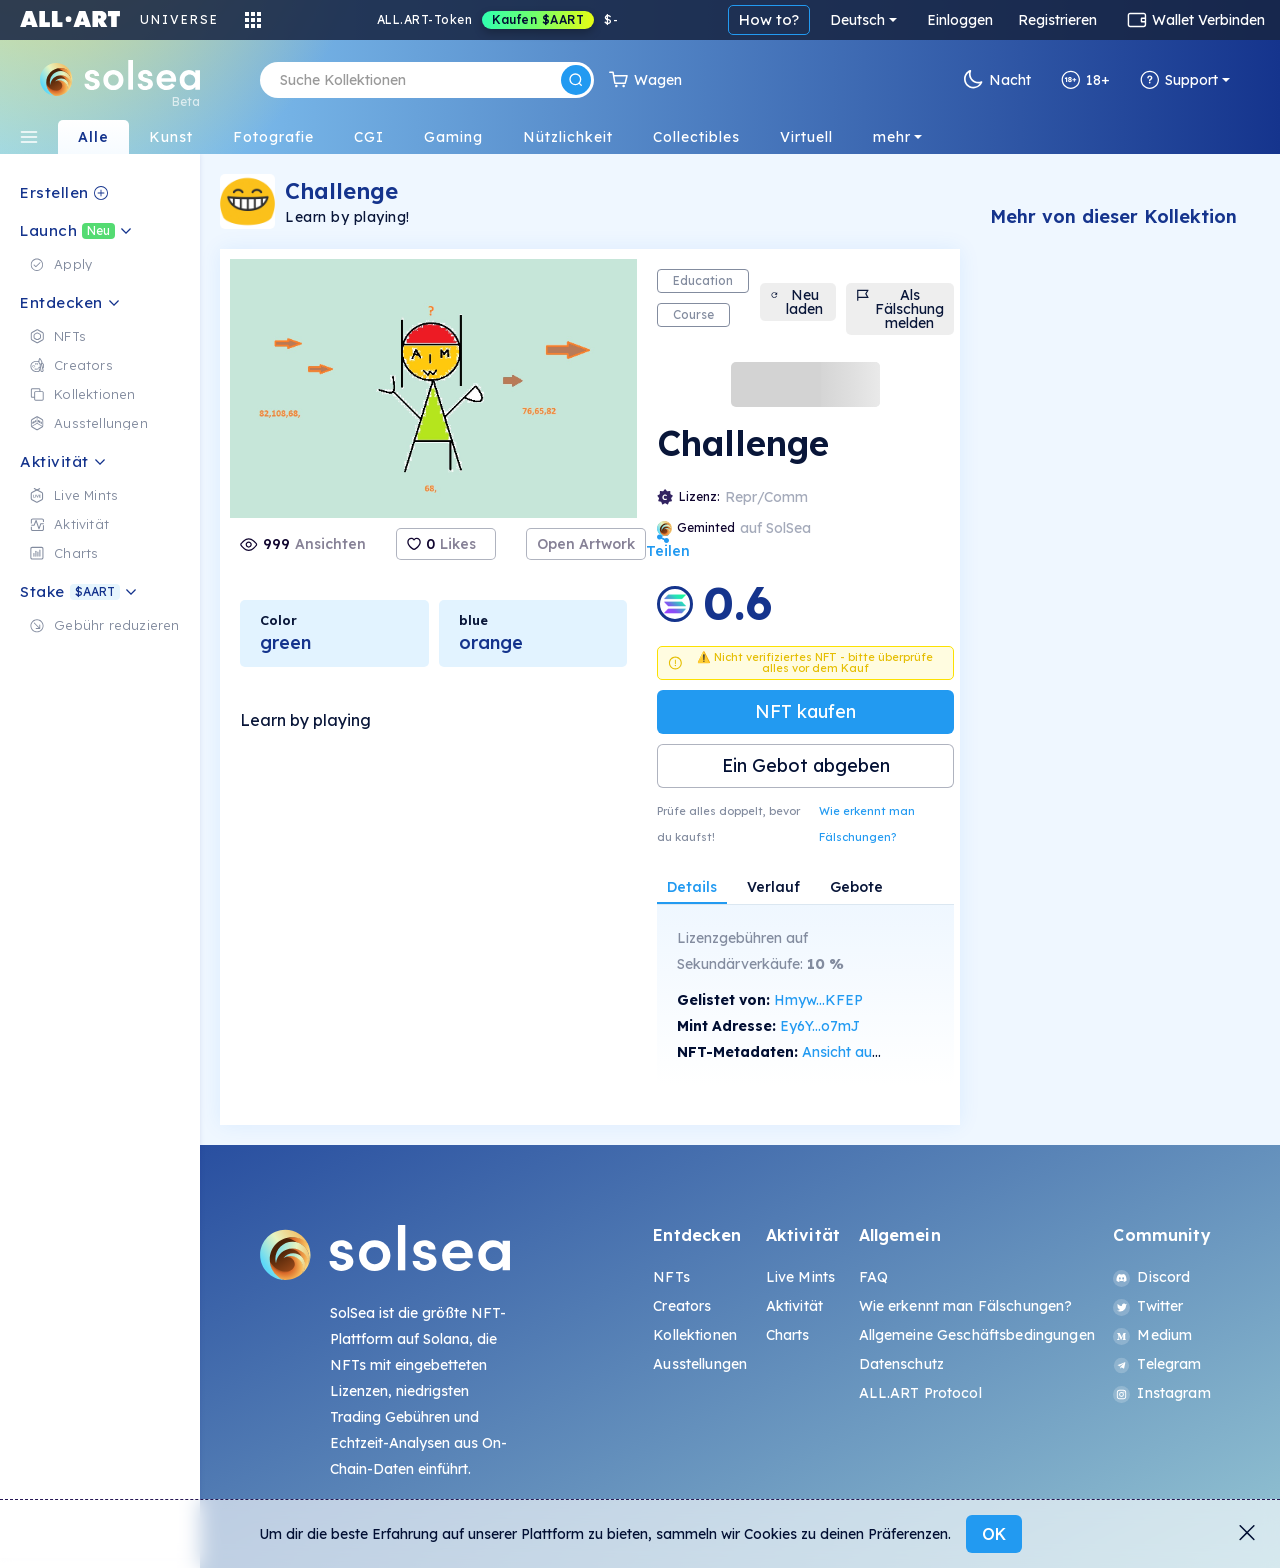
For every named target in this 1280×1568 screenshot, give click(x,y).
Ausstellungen (700, 1364)
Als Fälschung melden (900, 309)
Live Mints (800, 1277)
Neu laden (796, 302)
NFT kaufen (805, 711)
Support (1179, 80)
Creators (682, 1306)
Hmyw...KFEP (818, 1000)
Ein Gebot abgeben (806, 765)
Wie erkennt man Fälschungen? (867, 824)
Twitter (1148, 1306)
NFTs (671, 1277)
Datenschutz (902, 1364)
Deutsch (857, 20)
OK (994, 1534)
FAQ (873, 1277)
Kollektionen (695, 1335)
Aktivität (794, 1306)
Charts (788, 1335)
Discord (1151, 1277)
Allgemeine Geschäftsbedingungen (977, 1335)
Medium (1152, 1335)
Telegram (1157, 1364)
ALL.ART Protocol (920, 1393)
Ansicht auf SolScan (868, 1052)
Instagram (1161, 1393)
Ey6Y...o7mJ (820, 1026)
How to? (769, 19)
